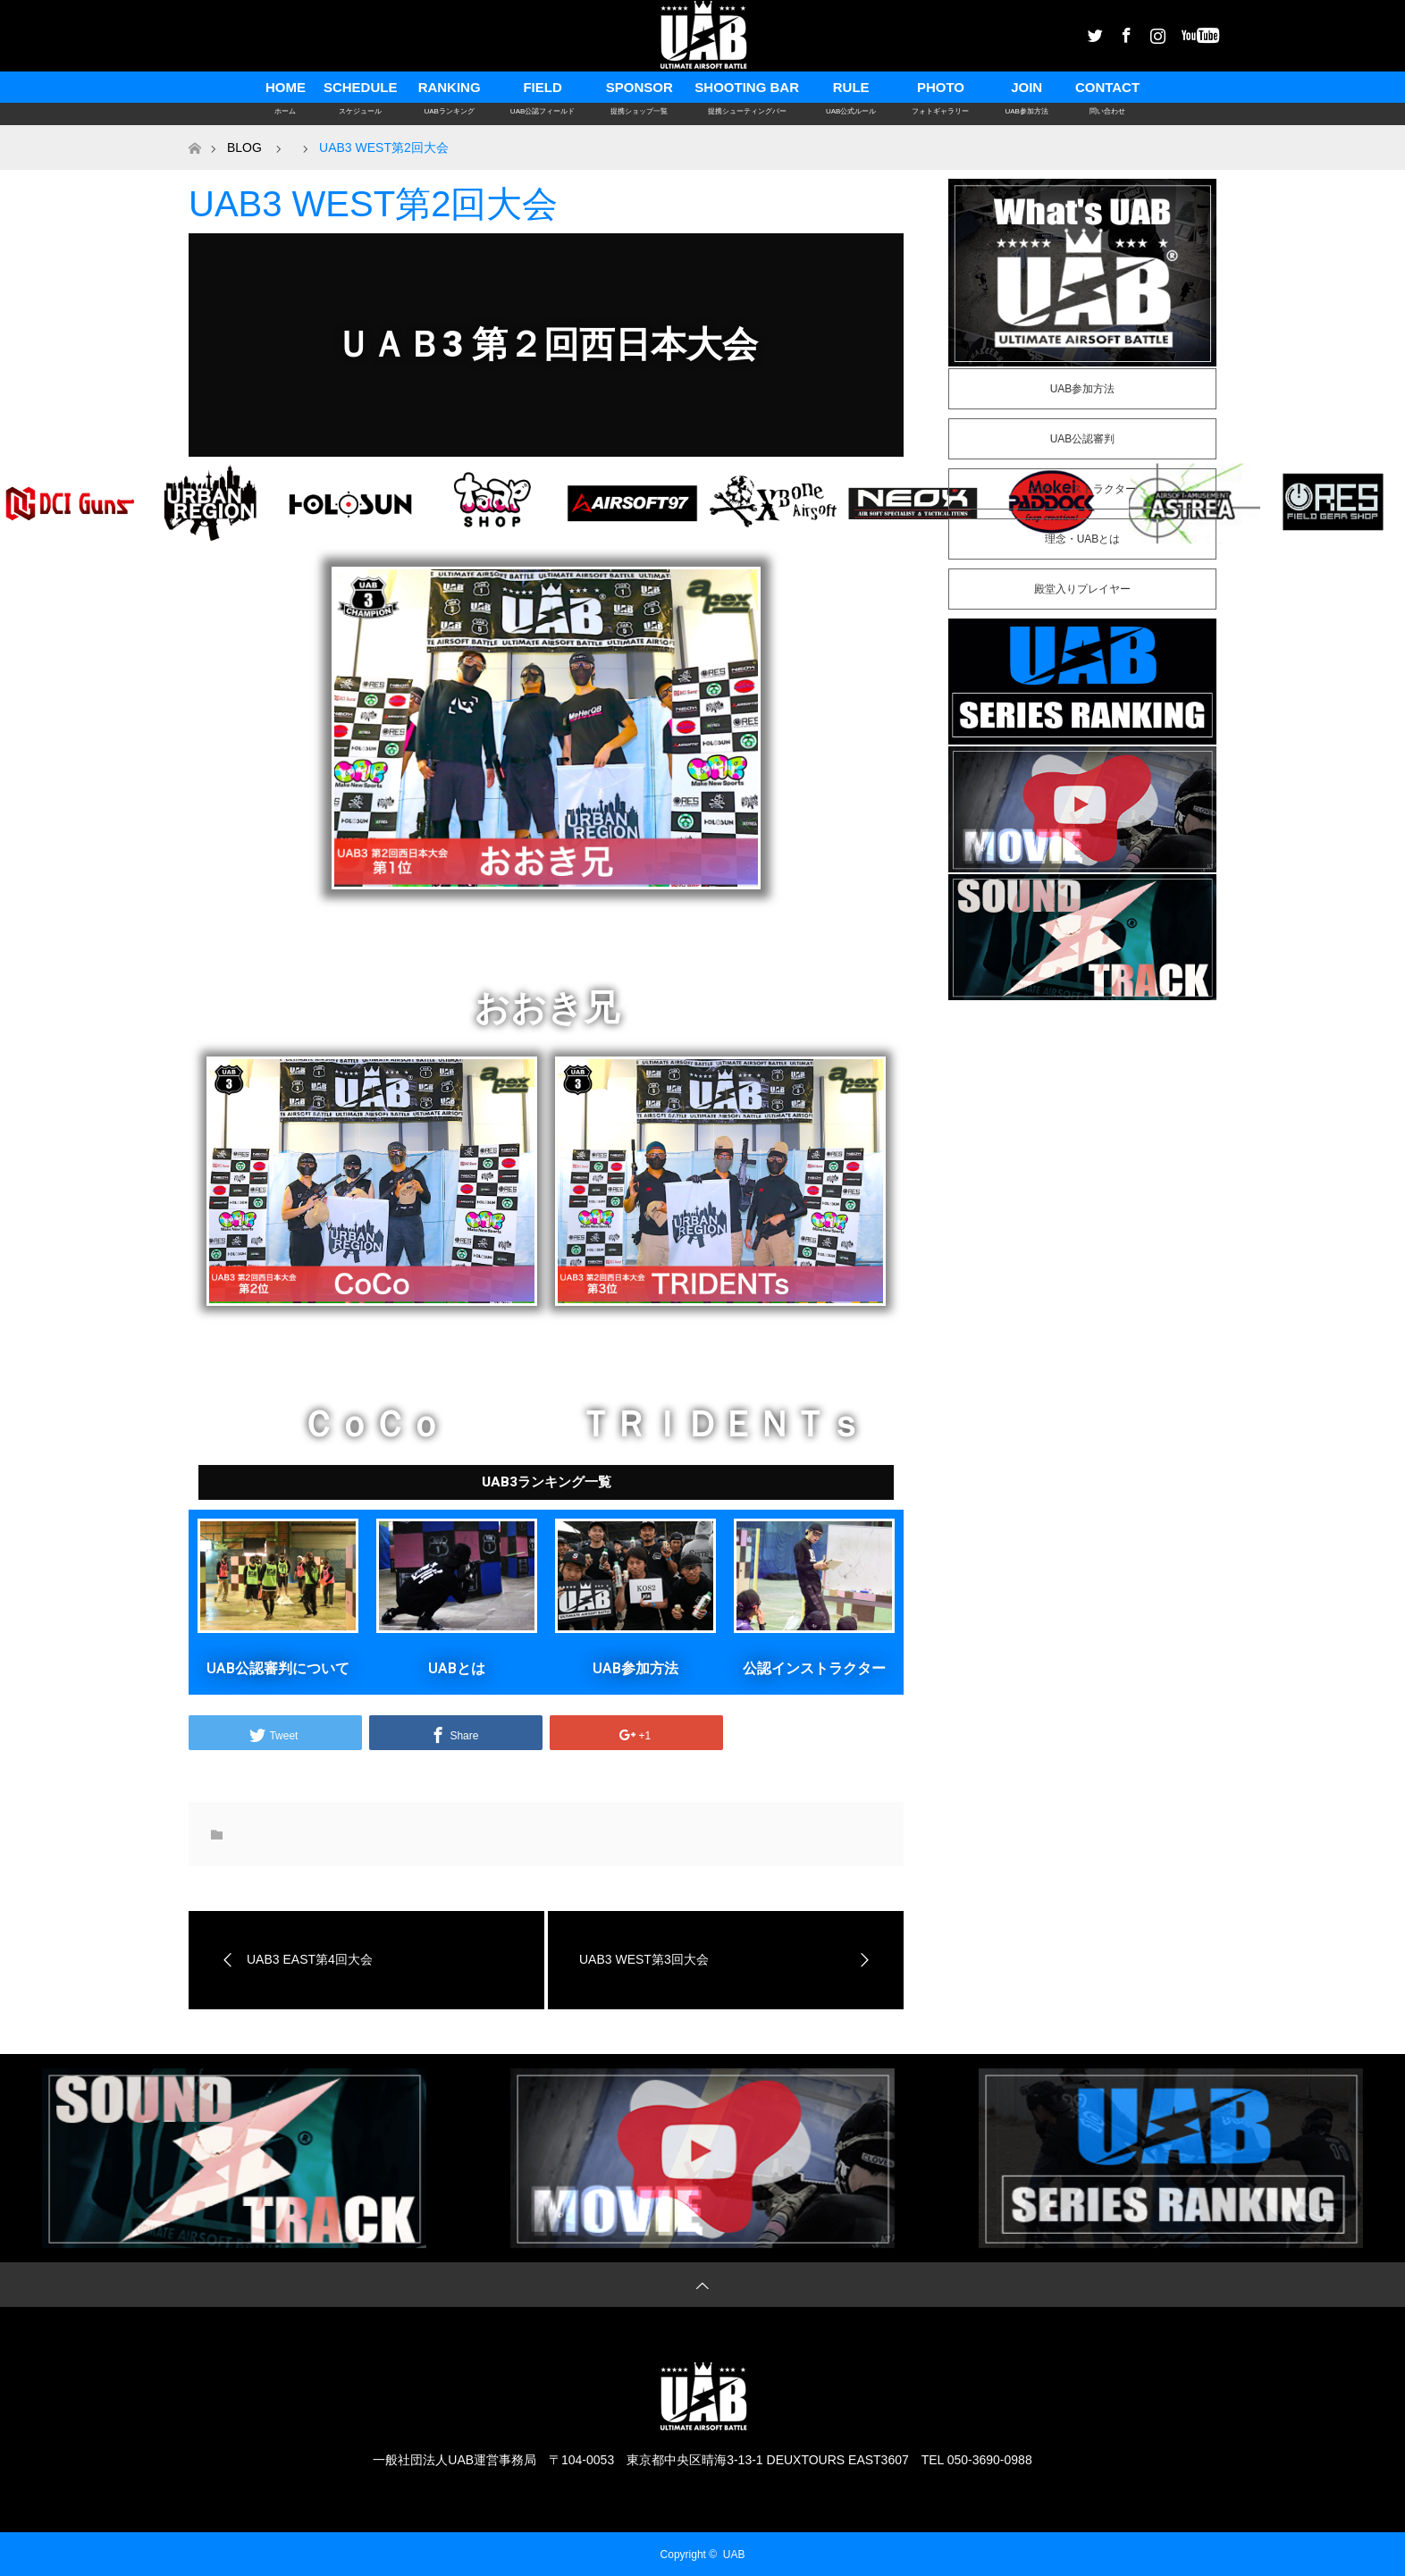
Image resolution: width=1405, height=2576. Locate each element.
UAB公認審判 (1082, 439)
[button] (546, 1482)
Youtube (1187, 32)
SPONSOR (639, 91)
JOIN (1026, 91)
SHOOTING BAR (746, 91)
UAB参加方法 (635, 1668)
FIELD (542, 91)
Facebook (1124, 32)
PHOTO (940, 91)
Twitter (1093, 32)
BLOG (244, 147)
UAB (734, 2554)
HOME (285, 91)
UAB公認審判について (277, 1668)
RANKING (449, 91)
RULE (851, 91)
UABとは (456, 1668)
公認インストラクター (814, 1668)
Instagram (1155, 32)
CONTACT (1107, 91)
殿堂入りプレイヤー (1082, 589)
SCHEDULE (361, 91)
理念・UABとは (1083, 539)
